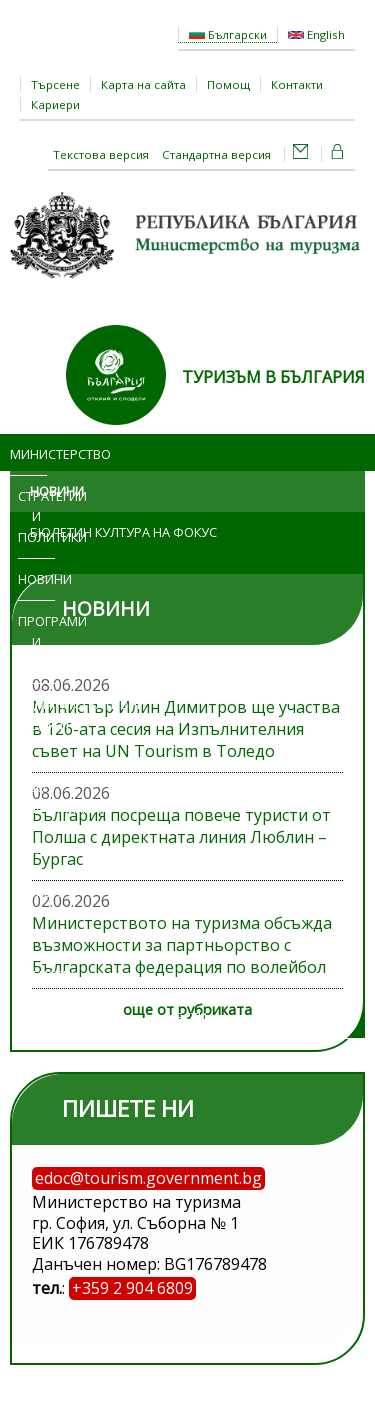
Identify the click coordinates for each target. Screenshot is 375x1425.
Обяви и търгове (32, 913)
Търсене (55, 84)
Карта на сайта (143, 84)
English (316, 34)
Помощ (228, 84)
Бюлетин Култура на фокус (123, 532)
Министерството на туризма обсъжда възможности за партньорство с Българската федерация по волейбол (182, 945)
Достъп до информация (36, 788)
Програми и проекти (36, 642)
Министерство (28, 454)
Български (228, 34)
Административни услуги (44, 714)
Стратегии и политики (36, 517)
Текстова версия (101, 154)
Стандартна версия (216, 154)
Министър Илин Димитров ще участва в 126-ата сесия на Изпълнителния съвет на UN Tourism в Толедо (186, 729)
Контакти (297, 84)
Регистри (36, 975)
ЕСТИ (191, 1017)
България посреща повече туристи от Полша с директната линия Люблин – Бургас (181, 837)
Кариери (55, 104)
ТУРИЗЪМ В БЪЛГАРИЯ (273, 377)
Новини (36, 579)
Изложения (36, 850)
